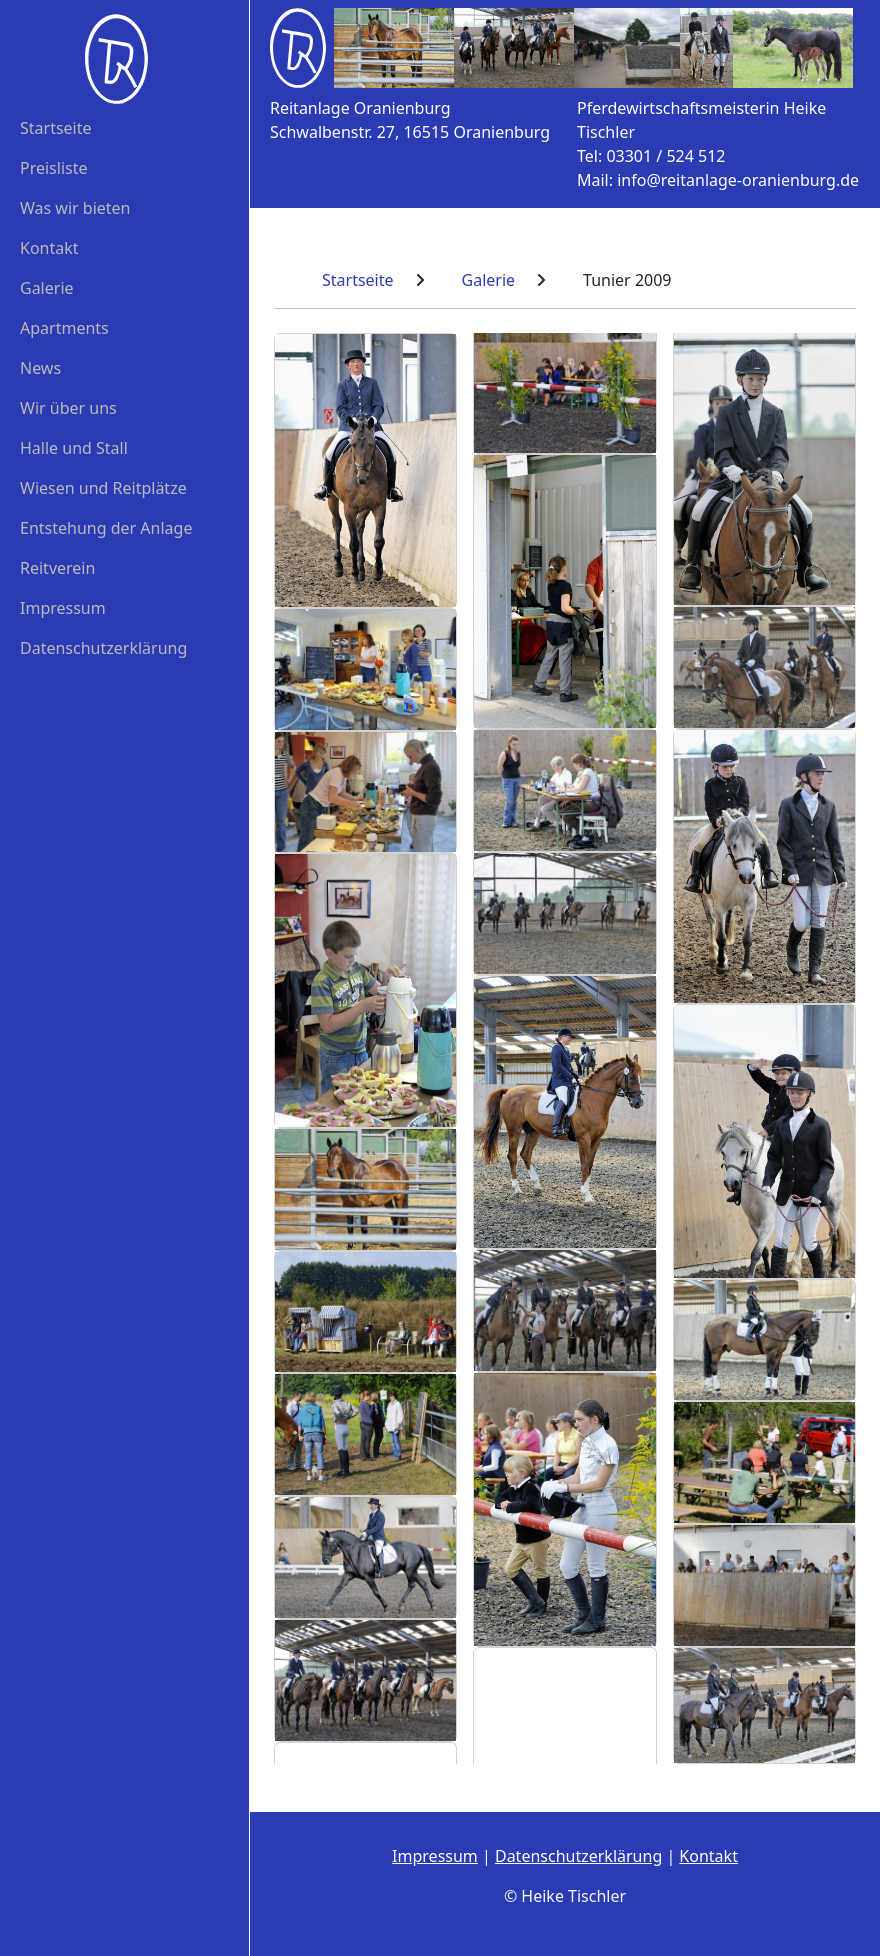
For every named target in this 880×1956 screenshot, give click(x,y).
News (40, 368)
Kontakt (49, 248)
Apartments (64, 328)
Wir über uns (68, 408)
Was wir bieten (75, 208)
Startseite (56, 128)
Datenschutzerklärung (103, 648)
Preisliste (54, 168)
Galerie (47, 288)
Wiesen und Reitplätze (103, 488)
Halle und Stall (74, 448)
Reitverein (57, 568)
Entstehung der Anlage (106, 528)
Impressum (63, 608)
